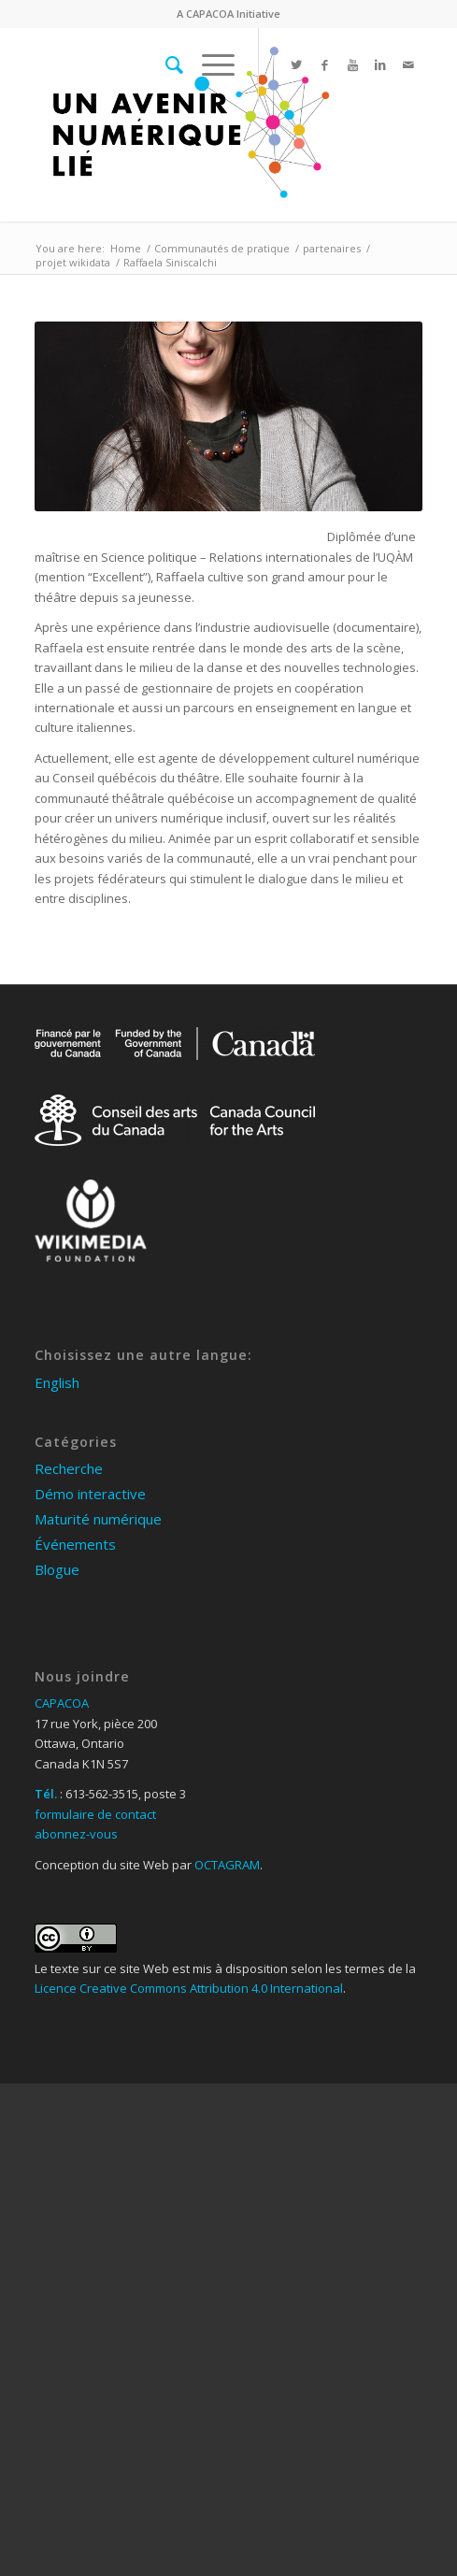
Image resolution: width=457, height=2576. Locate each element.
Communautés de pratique (222, 248)
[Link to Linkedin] (380, 64)
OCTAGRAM (227, 1864)
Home (125, 248)
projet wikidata (73, 262)
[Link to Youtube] (352, 64)
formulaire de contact (95, 1814)
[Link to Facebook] (324, 64)
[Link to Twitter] (296, 64)
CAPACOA (210, 14)
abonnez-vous (76, 1833)
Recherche (69, 1468)
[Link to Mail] (408, 64)
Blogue (57, 1569)
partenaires (332, 248)
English (57, 1382)
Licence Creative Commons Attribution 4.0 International (189, 1988)
